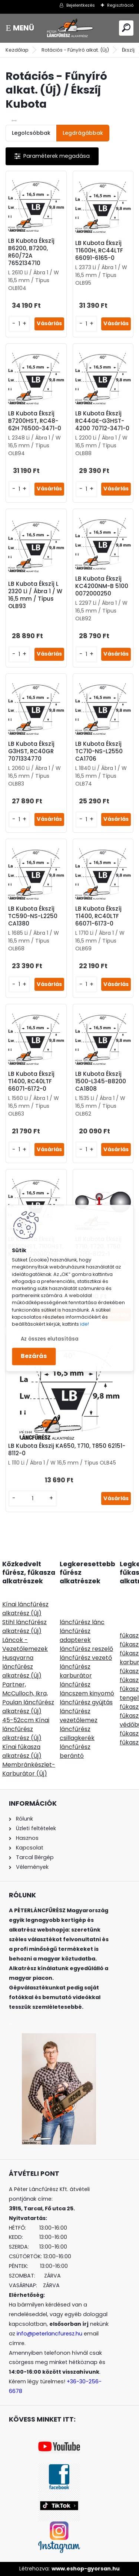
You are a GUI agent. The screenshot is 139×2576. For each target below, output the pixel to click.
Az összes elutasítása (50, 1338)
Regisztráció (120, 5)
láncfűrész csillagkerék (77, 1733)
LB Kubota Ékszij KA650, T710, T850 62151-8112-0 (66, 1449)
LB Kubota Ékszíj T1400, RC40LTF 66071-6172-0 (31, 1081)
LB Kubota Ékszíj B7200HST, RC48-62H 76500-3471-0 (34, 421)
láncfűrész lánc (82, 1622)
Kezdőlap (17, 49)
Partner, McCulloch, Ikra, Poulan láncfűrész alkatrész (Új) (28, 1697)
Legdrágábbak (83, 133)
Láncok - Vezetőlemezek (25, 1644)
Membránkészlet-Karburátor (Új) (28, 1769)
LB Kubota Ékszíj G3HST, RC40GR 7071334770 (31, 751)
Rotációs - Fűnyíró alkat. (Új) (75, 49)
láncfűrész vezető (86, 1657)
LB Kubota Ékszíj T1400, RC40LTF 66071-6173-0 (98, 916)
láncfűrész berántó (75, 1751)
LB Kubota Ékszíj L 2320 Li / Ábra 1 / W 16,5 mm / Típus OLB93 (35, 595)
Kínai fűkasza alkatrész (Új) (22, 1751)
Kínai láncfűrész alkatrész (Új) (25, 1608)
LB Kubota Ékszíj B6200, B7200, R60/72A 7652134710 (31, 252)
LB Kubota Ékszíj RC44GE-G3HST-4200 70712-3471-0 (102, 421)
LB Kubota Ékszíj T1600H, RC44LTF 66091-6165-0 (99, 250)
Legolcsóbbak (31, 133)
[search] (126, 27)
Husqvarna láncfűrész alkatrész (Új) (22, 1666)
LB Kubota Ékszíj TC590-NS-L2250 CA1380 (32, 916)
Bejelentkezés (80, 5)
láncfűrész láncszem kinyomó (87, 1689)
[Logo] (70, 28)
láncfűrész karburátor (76, 1671)
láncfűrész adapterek (75, 1635)
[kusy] (19, 324)
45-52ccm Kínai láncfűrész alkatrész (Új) (25, 1729)
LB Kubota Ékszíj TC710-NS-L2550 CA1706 (99, 751)
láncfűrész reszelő (86, 1649)
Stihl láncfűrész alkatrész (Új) (24, 1626)
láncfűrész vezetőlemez (78, 1715)
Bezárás (34, 1356)
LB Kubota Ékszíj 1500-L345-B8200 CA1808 (100, 1081)
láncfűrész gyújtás (86, 1702)
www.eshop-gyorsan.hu (86, 2568)
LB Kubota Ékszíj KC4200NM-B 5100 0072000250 (101, 586)
